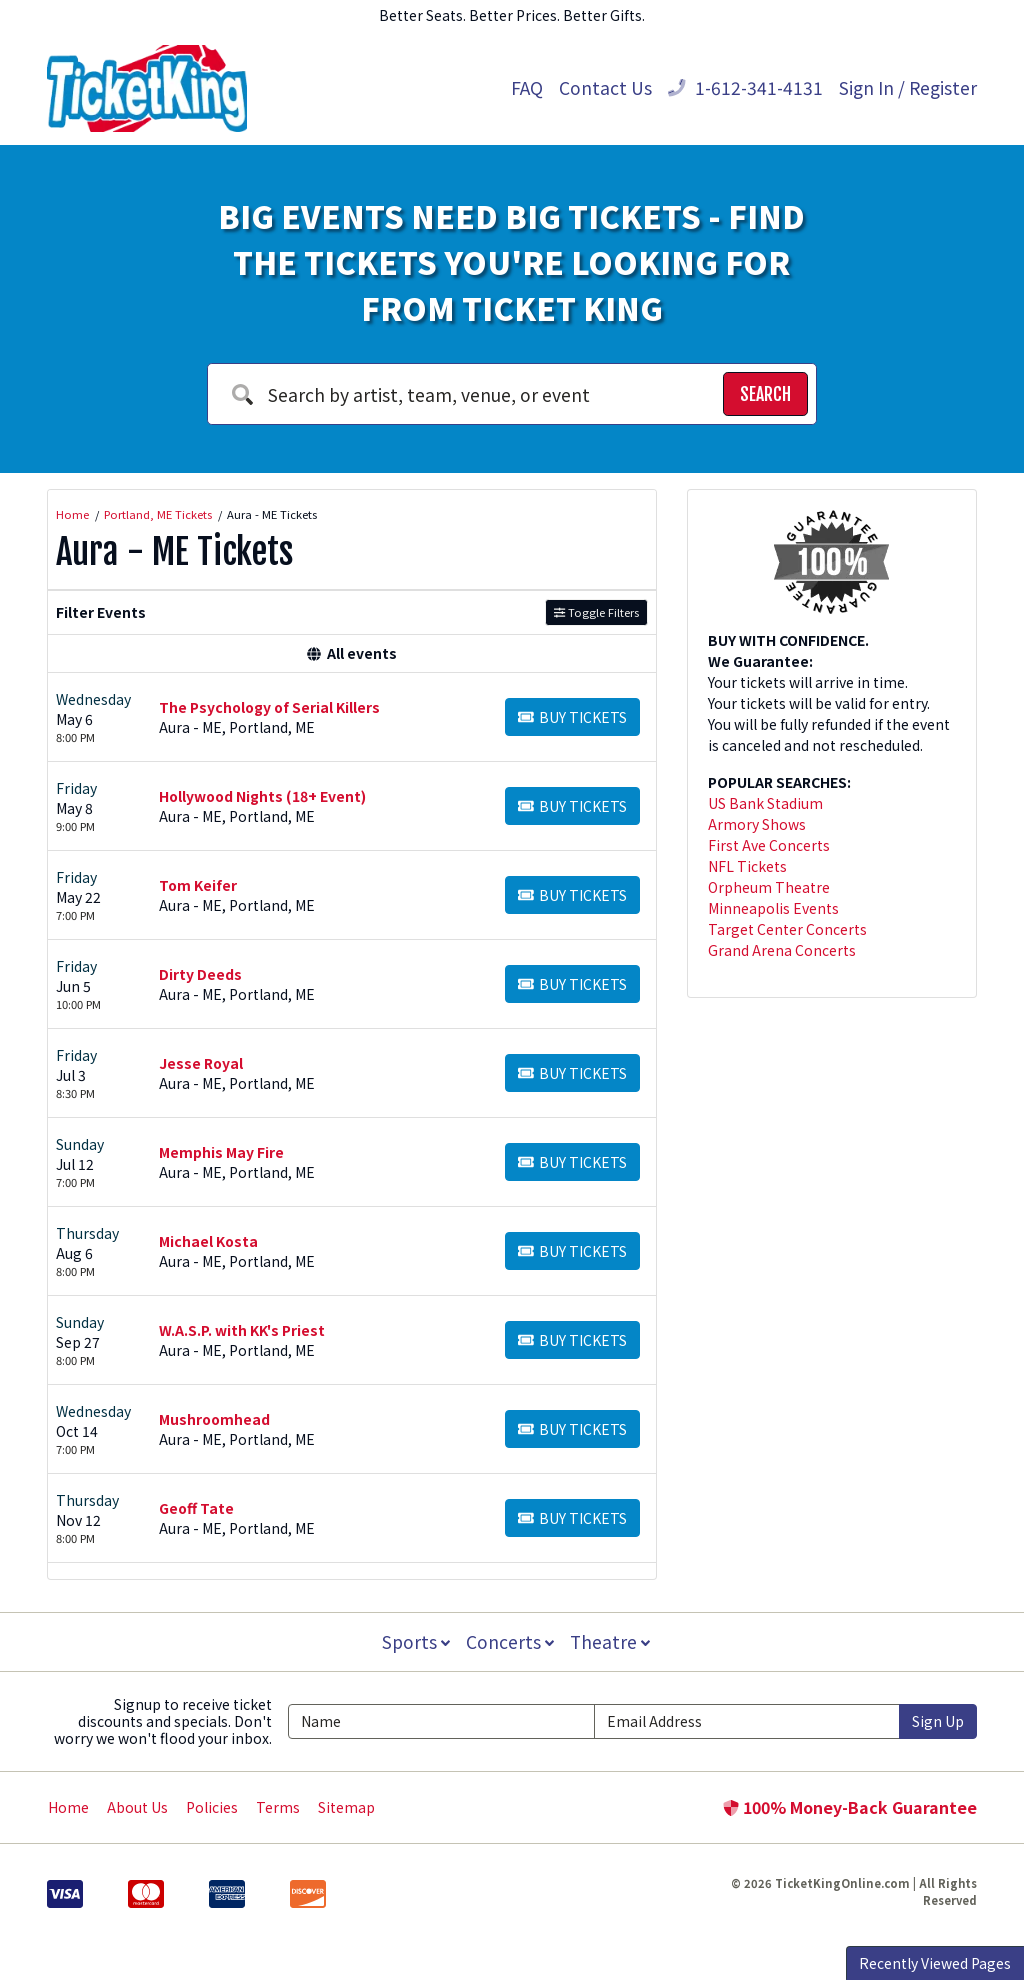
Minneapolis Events (773, 908)
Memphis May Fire (221, 1152)
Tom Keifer (198, 885)
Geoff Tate (196, 1508)
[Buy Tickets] (572, 717)
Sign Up (938, 1721)
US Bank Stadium (765, 803)
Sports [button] (414, 1641)
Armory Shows (757, 824)
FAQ (527, 87)
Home (68, 1807)
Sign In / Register (908, 87)
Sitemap (346, 1807)
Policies (212, 1807)
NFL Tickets (747, 866)
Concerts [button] (510, 1641)
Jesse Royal (201, 1063)
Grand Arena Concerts (782, 950)
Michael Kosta (208, 1241)
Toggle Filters (596, 612)
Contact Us (605, 87)
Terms (278, 1807)
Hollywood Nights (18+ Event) (262, 796)
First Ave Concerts (769, 845)
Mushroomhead (214, 1419)
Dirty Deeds (200, 974)
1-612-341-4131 (745, 87)
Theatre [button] (612, 1641)
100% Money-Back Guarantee (850, 1807)
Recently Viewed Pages (935, 1963)
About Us (137, 1807)
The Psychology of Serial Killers (269, 707)
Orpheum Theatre (769, 887)
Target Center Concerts (787, 929)
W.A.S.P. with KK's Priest (242, 1330)
